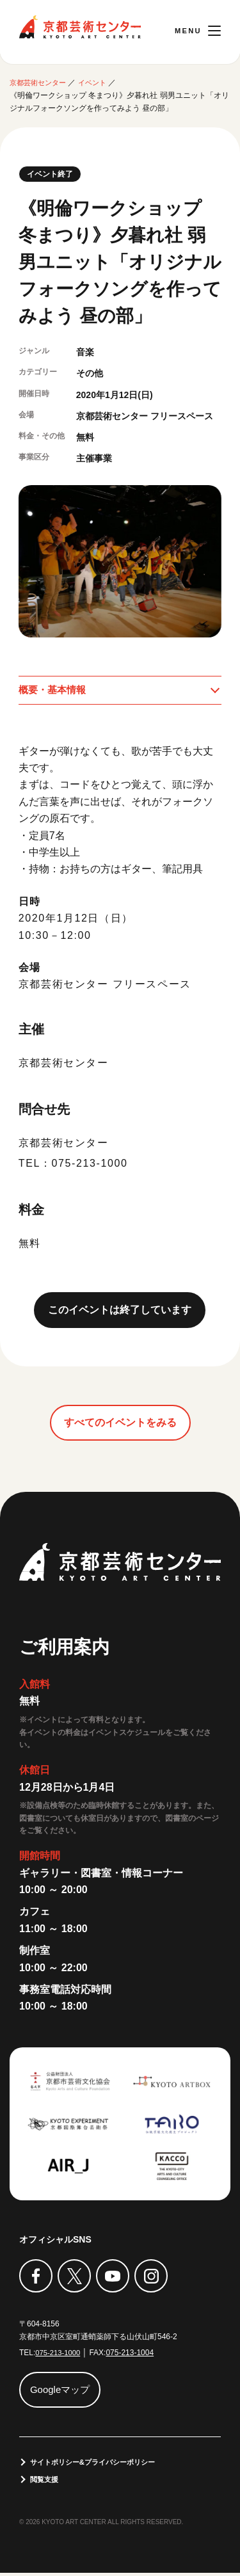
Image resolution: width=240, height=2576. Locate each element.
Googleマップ (63, 2391)
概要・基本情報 (54, 690)
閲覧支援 (46, 2481)
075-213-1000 (59, 2353)
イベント (98, 82)
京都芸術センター (80, 26)
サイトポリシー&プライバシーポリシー (99, 2464)
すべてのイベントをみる (120, 1423)
